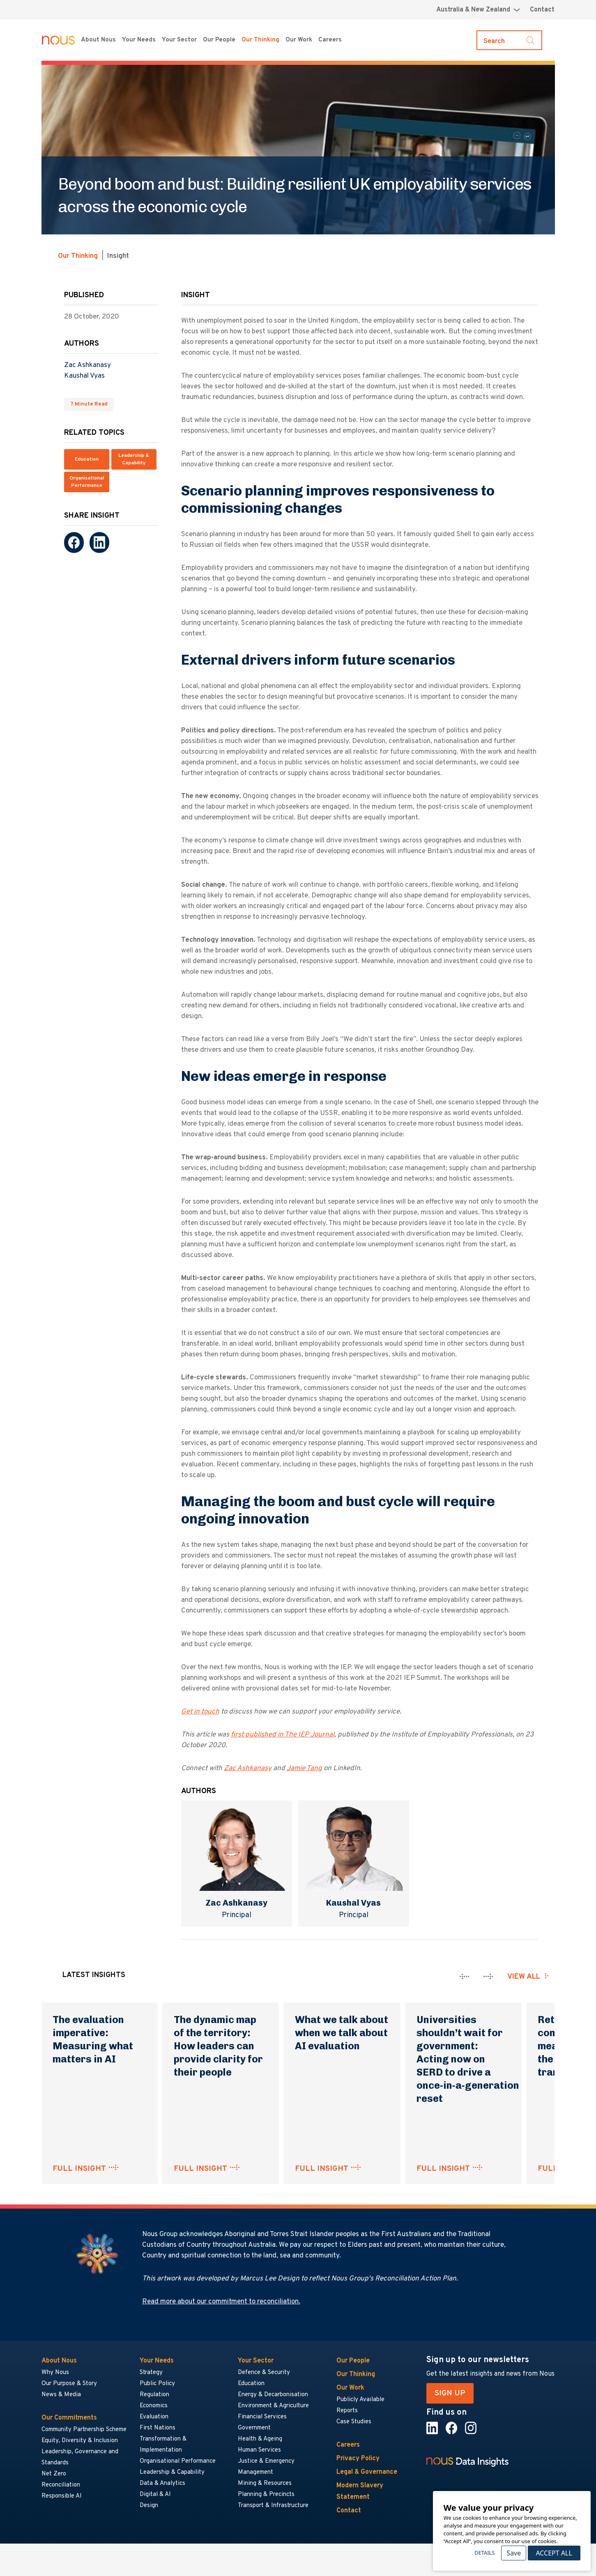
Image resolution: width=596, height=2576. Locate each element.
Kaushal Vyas (84, 376)
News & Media (61, 2395)
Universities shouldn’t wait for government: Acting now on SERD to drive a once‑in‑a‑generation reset (468, 2059)
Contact (542, 10)
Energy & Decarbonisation (273, 2395)
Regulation (154, 2395)
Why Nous (55, 2372)
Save (513, 2553)
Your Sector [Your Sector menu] (179, 40)
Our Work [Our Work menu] (298, 40)
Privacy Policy (358, 2458)
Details (484, 2552)
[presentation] (464, 1976)
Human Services (259, 2450)
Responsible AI (61, 2496)
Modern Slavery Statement (359, 2491)
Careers (348, 2445)
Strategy (151, 2372)
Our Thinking (260, 40)
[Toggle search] (509, 40)
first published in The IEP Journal (282, 1734)
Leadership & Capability (133, 459)
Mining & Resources (265, 2483)
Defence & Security (264, 2372)
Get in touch (200, 1711)
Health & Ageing (260, 2439)
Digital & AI (155, 2494)
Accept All (554, 2553)
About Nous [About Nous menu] (98, 40)
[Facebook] (74, 542)
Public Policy (157, 2384)
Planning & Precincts (266, 2494)
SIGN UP (450, 2393)
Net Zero (53, 2474)
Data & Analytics (162, 2483)
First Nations (157, 2428)
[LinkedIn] (99, 542)
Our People (219, 40)
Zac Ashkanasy (87, 365)
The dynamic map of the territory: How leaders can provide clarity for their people (218, 2046)
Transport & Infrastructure (273, 2505)
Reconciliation (60, 2485)
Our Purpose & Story (69, 2384)
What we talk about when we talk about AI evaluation (341, 2033)
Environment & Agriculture (273, 2406)
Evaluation (154, 2417)
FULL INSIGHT (79, 2169)
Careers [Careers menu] (330, 40)
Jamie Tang (304, 1768)
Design (149, 2505)
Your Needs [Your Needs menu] (139, 40)
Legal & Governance (366, 2472)
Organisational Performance (86, 482)
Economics (154, 2406)
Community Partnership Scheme (84, 2430)
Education (87, 459)
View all (523, 1977)
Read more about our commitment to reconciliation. (221, 2301)
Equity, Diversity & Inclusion (79, 2441)
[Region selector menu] (478, 10)
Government (254, 2428)
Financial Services (262, 2417)
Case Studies (353, 2422)
